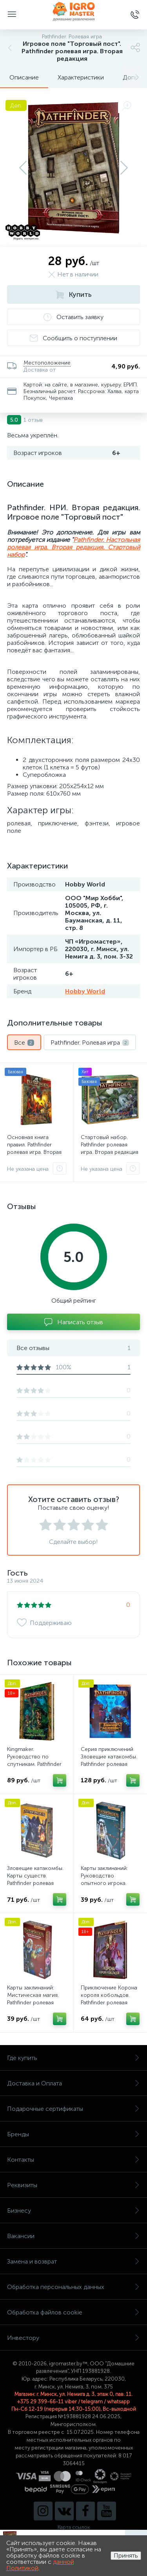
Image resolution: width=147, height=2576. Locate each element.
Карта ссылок (74, 2527)
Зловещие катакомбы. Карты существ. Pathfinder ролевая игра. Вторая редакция (36, 1879)
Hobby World (85, 991)
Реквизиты (73, 2185)
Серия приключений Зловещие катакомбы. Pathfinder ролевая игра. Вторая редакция (109, 1760)
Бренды (73, 2134)
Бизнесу (73, 2210)
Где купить (73, 2058)
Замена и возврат (73, 2261)
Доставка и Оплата (73, 2083)
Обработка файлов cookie (73, 2312)
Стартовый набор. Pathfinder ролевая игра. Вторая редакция (109, 1144)
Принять (126, 2555)
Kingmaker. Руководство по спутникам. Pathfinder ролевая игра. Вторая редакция (34, 1764)
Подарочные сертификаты (73, 2108)
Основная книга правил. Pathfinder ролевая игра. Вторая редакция (34, 1148)
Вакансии (73, 2236)
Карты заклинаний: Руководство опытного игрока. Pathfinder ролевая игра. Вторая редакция (109, 1883)
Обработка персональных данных (73, 2287)
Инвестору (73, 2337)
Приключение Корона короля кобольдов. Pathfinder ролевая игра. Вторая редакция (109, 1998)
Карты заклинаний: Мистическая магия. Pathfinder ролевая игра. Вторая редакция (36, 1998)
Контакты (73, 2159)
